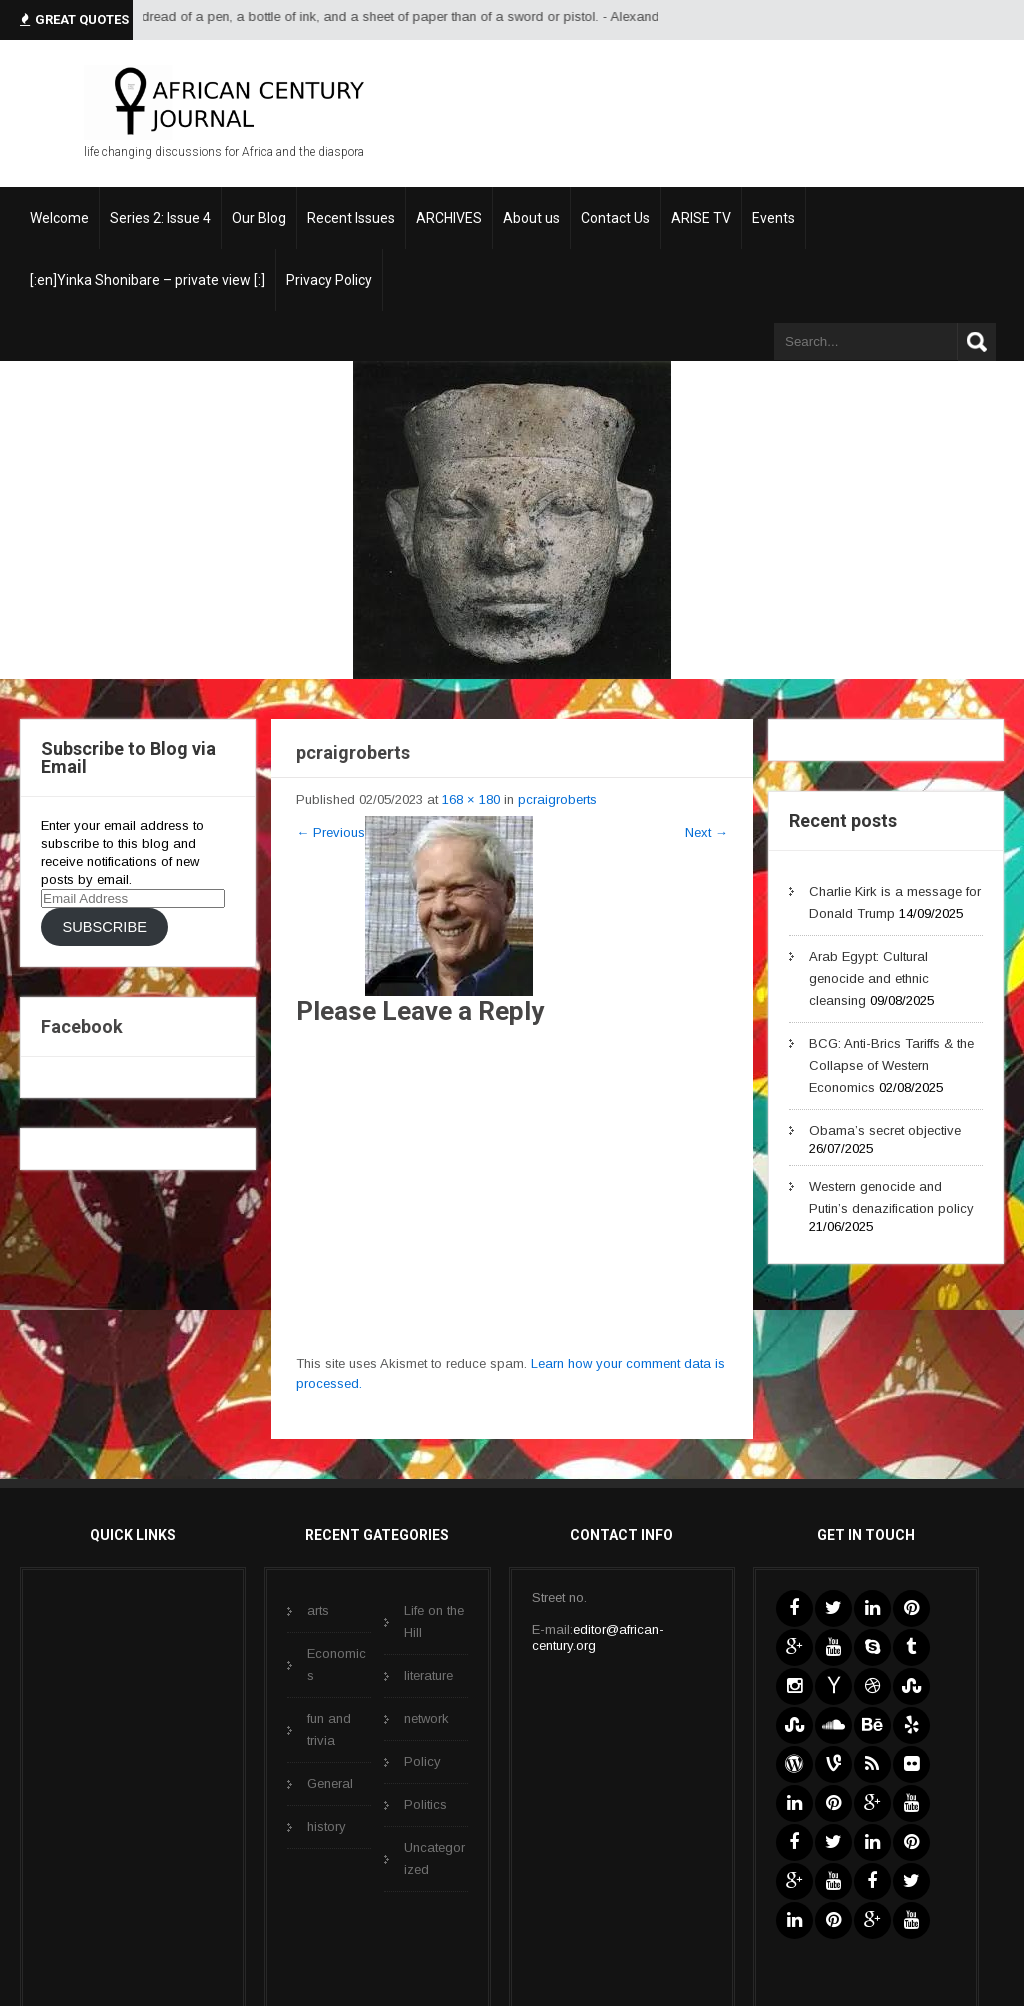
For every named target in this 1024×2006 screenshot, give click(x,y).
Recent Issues (351, 218)
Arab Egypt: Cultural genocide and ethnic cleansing (869, 978)
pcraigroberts (557, 799)
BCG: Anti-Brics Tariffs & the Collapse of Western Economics (891, 1065)
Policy (422, 1761)
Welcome (59, 218)
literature (428, 1675)
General (330, 1783)
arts (318, 1610)
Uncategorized (434, 1858)
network (426, 1718)
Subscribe (104, 927)
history (326, 1826)
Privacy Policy (329, 280)
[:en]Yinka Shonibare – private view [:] (147, 280)
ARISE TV (701, 218)
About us (531, 218)
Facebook (82, 1026)
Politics (425, 1804)
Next (706, 832)
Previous (330, 832)
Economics (336, 1664)
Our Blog (259, 218)
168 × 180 (471, 799)
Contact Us (615, 218)
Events (773, 218)
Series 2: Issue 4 (160, 218)
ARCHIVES (449, 218)
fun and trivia (329, 1729)
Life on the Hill (434, 1621)
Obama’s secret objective (885, 1130)
